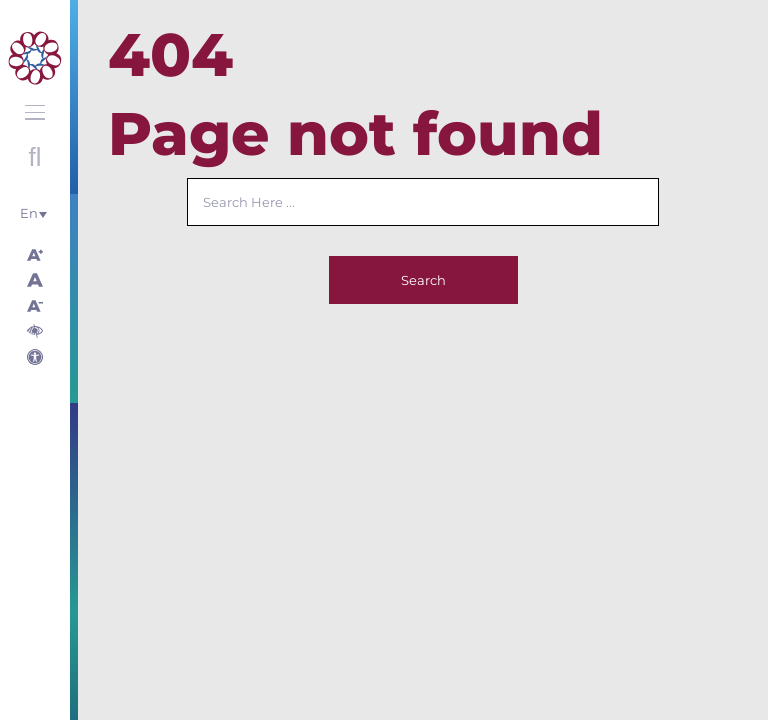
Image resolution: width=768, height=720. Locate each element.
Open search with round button (35, 157)
